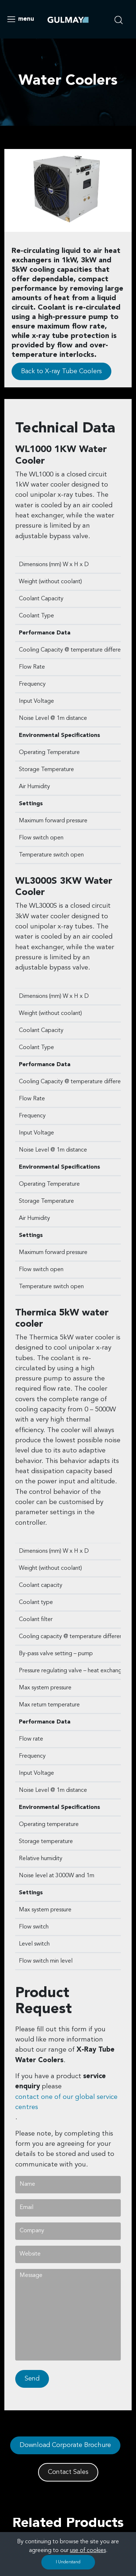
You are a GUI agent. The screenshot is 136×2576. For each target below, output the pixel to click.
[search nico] (121, 18)
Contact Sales (68, 2472)
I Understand (68, 2562)
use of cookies (88, 2550)
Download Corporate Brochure (65, 2445)
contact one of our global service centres (66, 2102)
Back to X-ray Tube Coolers (61, 371)
